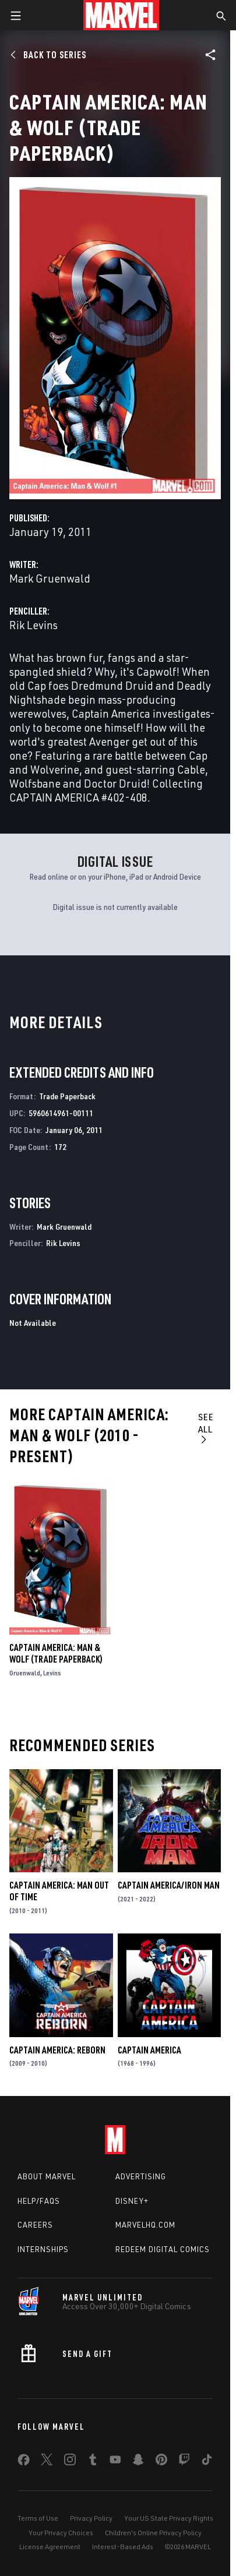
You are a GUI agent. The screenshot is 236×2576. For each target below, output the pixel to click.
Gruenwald (24, 1672)
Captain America (149, 2050)
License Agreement (49, 2546)
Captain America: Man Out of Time (59, 1891)
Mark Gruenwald (49, 578)
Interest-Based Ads (122, 2546)
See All (206, 1428)
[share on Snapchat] (138, 2462)
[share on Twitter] (46, 2462)
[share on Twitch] (184, 2462)
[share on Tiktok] (207, 2462)
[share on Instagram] (70, 2462)
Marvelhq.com (145, 2224)
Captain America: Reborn (57, 2050)
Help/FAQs (38, 2201)
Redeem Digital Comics (162, 2249)
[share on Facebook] (23, 2462)
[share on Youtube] (115, 2462)
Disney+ (132, 2201)
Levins (52, 1672)
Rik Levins (33, 624)
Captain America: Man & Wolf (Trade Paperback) (56, 1653)
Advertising (140, 2176)
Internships (43, 2249)
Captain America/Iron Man (169, 1885)
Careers (35, 2224)
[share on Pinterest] (161, 2462)
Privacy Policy (91, 2518)
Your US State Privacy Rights (168, 2518)
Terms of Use (37, 2518)
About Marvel (46, 2176)
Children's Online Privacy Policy (153, 2532)
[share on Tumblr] (92, 2462)
